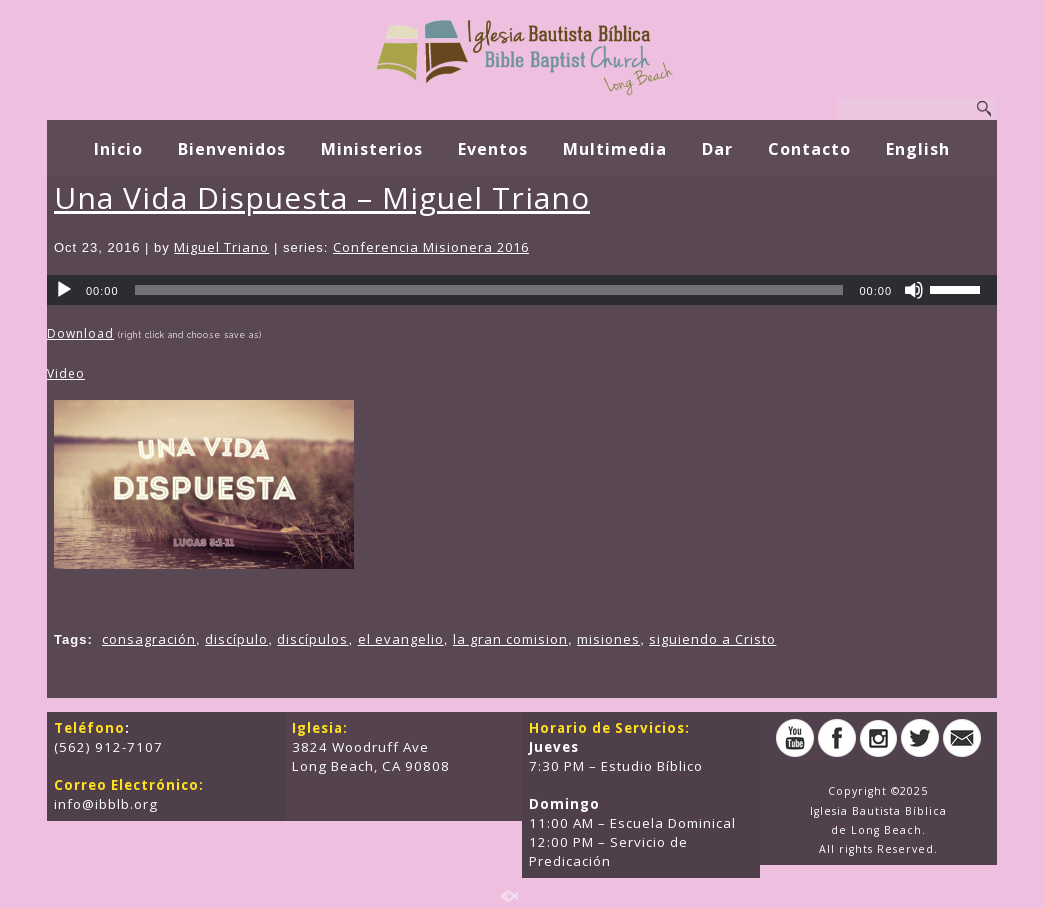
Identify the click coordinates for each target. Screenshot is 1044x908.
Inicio (118, 149)
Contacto (809, 149)
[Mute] (914, 290)
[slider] (489, 290)
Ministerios (372, 149)
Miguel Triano (221, 247)
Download (80, 333)
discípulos (312, 639)
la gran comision (510, 639)
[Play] (64, 290)
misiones (608, 639)
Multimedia (615, 149)
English (918, 149)
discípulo (236, 639)
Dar (717, 149)
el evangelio (401, 639)
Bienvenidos (232, 149)
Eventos (493, 149)
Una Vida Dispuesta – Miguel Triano (322, 197)
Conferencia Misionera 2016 (431, 247)
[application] (522, 290)
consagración (149, 639)
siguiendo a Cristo (712, 639)
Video (66, 373)
